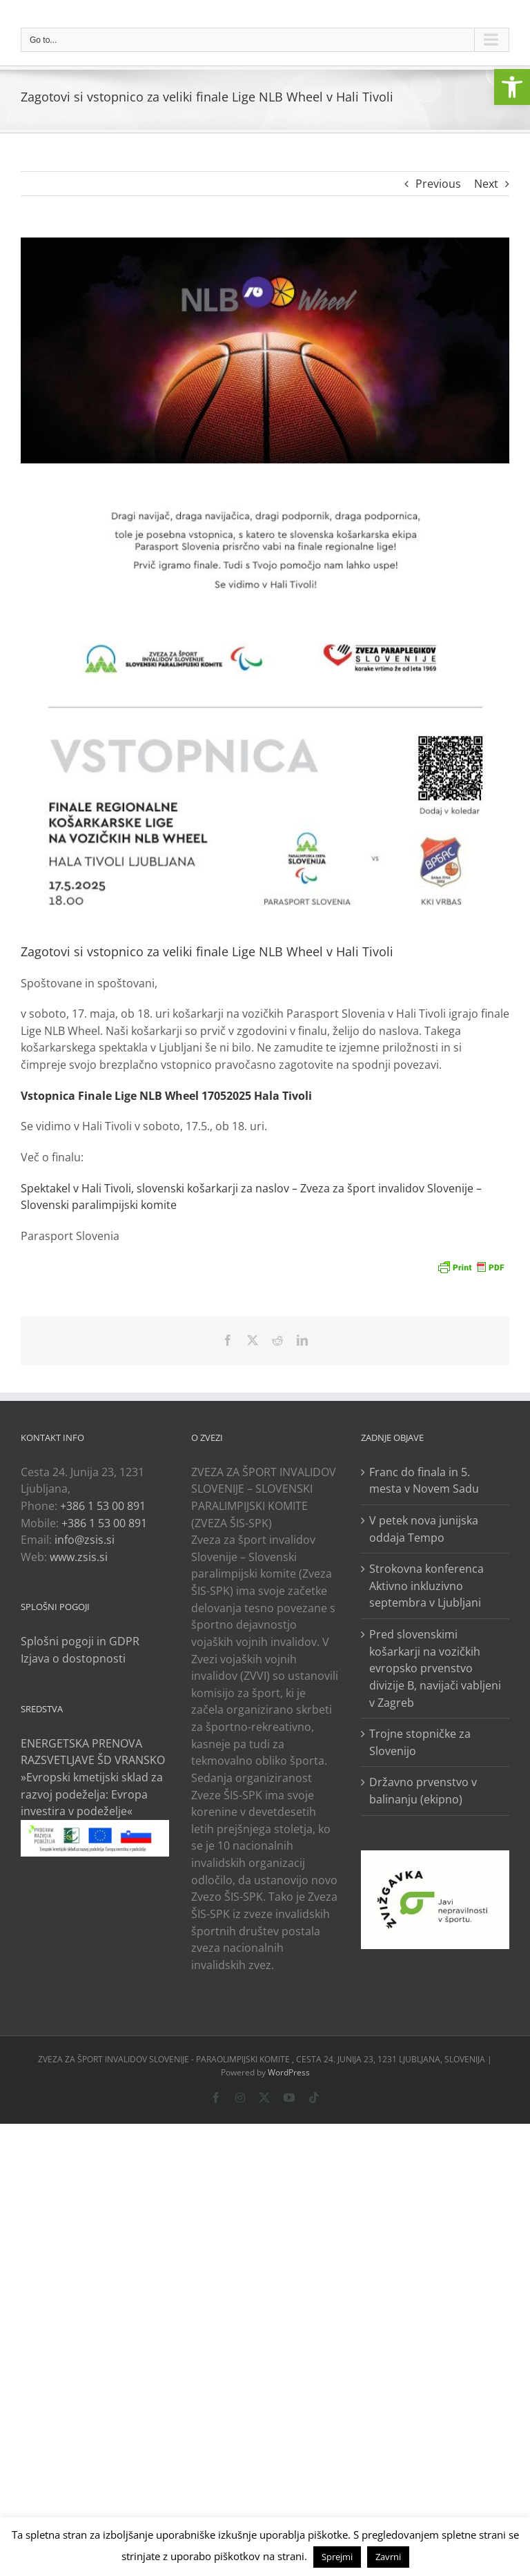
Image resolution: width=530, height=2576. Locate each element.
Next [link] (486, 183)
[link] (512, 87)
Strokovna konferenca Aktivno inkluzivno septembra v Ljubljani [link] (426, 1585)
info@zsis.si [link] (85, 1539)
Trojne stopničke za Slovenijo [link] (420, 1742)
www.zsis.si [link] (79, 1557)
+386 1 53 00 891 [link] (103, 1505)
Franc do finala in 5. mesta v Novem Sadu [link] (424, 1480)
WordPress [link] (289, 2072)
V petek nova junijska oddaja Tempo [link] (423, 1529)
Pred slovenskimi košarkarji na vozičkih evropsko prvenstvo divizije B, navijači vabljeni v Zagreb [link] (435, 1668)
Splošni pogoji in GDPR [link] (80, 1641)
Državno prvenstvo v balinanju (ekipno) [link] (423, 1790)
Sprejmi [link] (337, 2556)
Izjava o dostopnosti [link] (73, 1658)
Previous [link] (438, 183)
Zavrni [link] (388, 2556)
